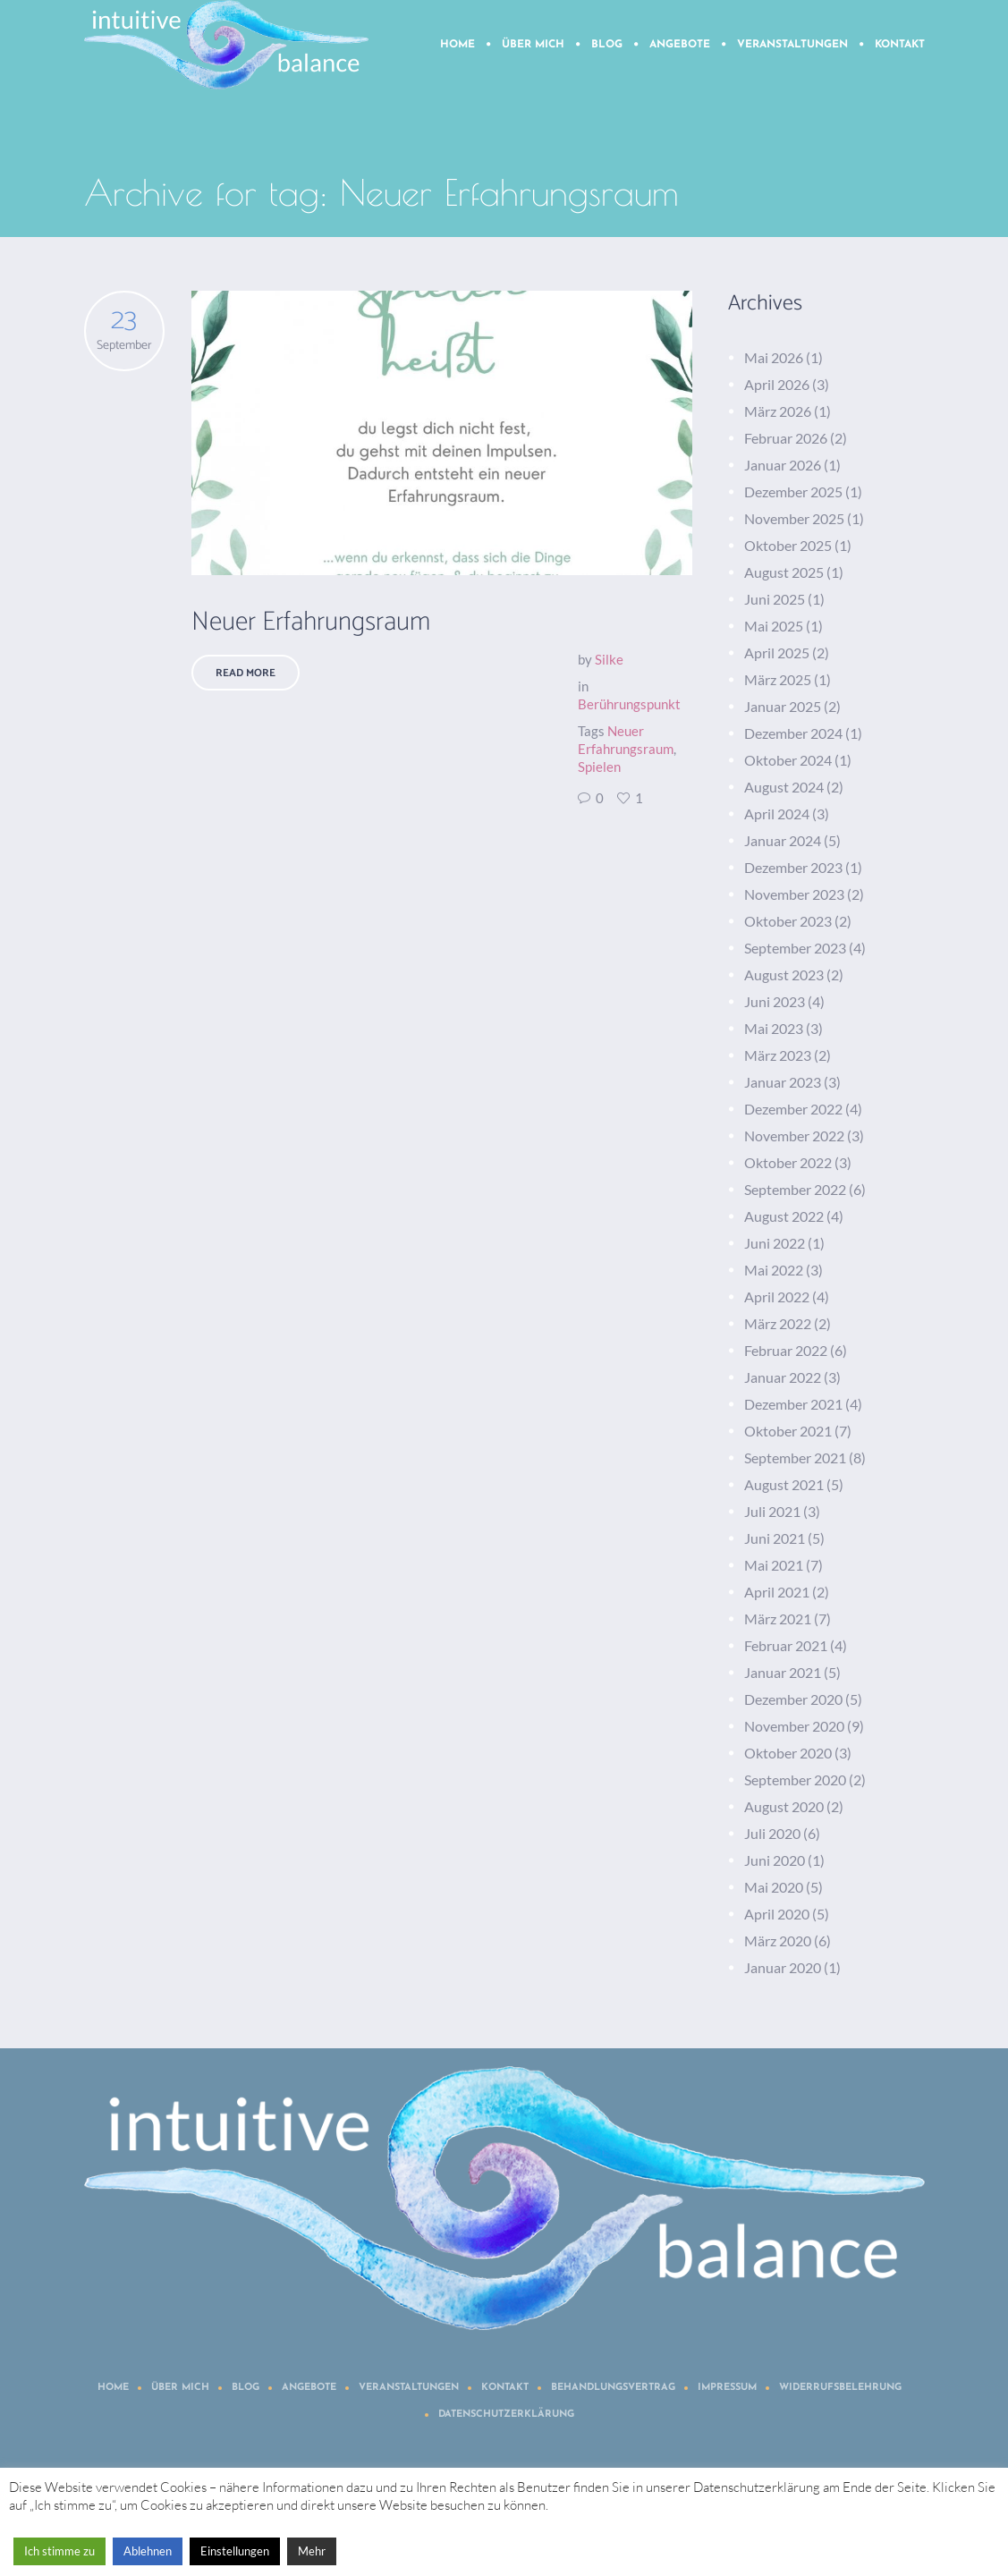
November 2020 (794, 1725)
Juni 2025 (774, 598)
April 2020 (776, 1913)
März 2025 (777, 679)
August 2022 (784, 1216)
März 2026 (777, 410)
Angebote (309, 2388)
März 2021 (777, 1618)
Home (113, 2388)
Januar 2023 (782, 1081)
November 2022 (794, 1135)
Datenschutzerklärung (506, 2414)
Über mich (180, 2388)
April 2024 (776, 813)
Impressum (727, 2388)
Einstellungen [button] (234, 2551)
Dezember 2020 (793, 1698)
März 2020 (777, 1940)
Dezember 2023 (793, 867)
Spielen (599, 766)
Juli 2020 (772, 1833)
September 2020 (795, 1779)
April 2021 (776, 1591)
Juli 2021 (772, 1511)
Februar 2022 (785, 1350)
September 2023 (795, 947)
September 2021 (795, 1457)
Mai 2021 (773, 1564)
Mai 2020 (773, 1886)
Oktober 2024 (788, 759)
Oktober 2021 (788, 1430)
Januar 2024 (782, 840)
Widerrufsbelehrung (840, 2388)
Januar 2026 (782, 464)
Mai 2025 (773, 625)
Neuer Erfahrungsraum (310, 622)
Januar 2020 (782, 1967)
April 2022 (776, 1296)
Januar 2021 (782, 1672)
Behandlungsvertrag (613, 2388)
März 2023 (777, 1054)
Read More (245, 673)
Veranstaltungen (409, 2388)
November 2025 (794, 518)
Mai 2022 (773, 1269)
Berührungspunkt (629, 704)
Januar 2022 (782, 1376)
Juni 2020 (774, 1860)
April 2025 (776, 652)
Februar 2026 (785, 437)
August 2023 (784, 974)
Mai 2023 (773, 1028)
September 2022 (795, 1189)
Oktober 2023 (788, 920)
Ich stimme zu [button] (59, 2551)
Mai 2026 (773, 357)
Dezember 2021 (793, 1403)
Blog (245, 2388)
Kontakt (505, 2388)
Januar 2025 (782, 706)
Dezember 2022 (793, 1108)
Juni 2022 (774, 1242)
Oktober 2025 (788, 545)
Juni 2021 (774, 1538)
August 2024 (784, 786)
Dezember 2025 (793, 491)
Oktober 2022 (788, 1162)
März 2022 (777, 1323)
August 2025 (784, 572)
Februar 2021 (785, 1645)
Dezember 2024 (793, 732)
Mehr (312, 2551)
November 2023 (794, 894)
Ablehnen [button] (147, 2551)
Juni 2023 (774, 1001)
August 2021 (784, 1484)
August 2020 (784, 1806)
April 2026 (776, 384)
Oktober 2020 (788, 1752)
